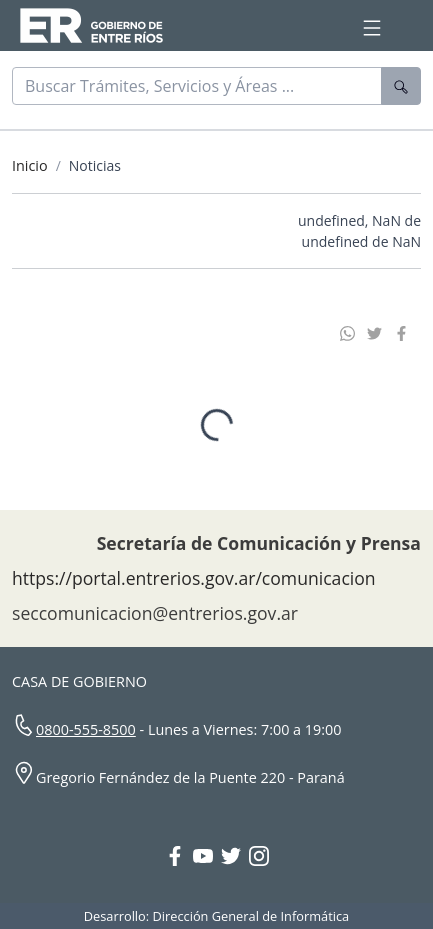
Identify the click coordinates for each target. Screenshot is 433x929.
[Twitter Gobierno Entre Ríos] (235, 852)
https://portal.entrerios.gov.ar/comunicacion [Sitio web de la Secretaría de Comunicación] (194, 572)
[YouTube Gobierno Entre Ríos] (207, 852)
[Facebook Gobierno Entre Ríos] (179, 852)
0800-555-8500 (86, 723)
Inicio (30, 165)
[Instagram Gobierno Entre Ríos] (259, 852)
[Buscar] (197, 86)
